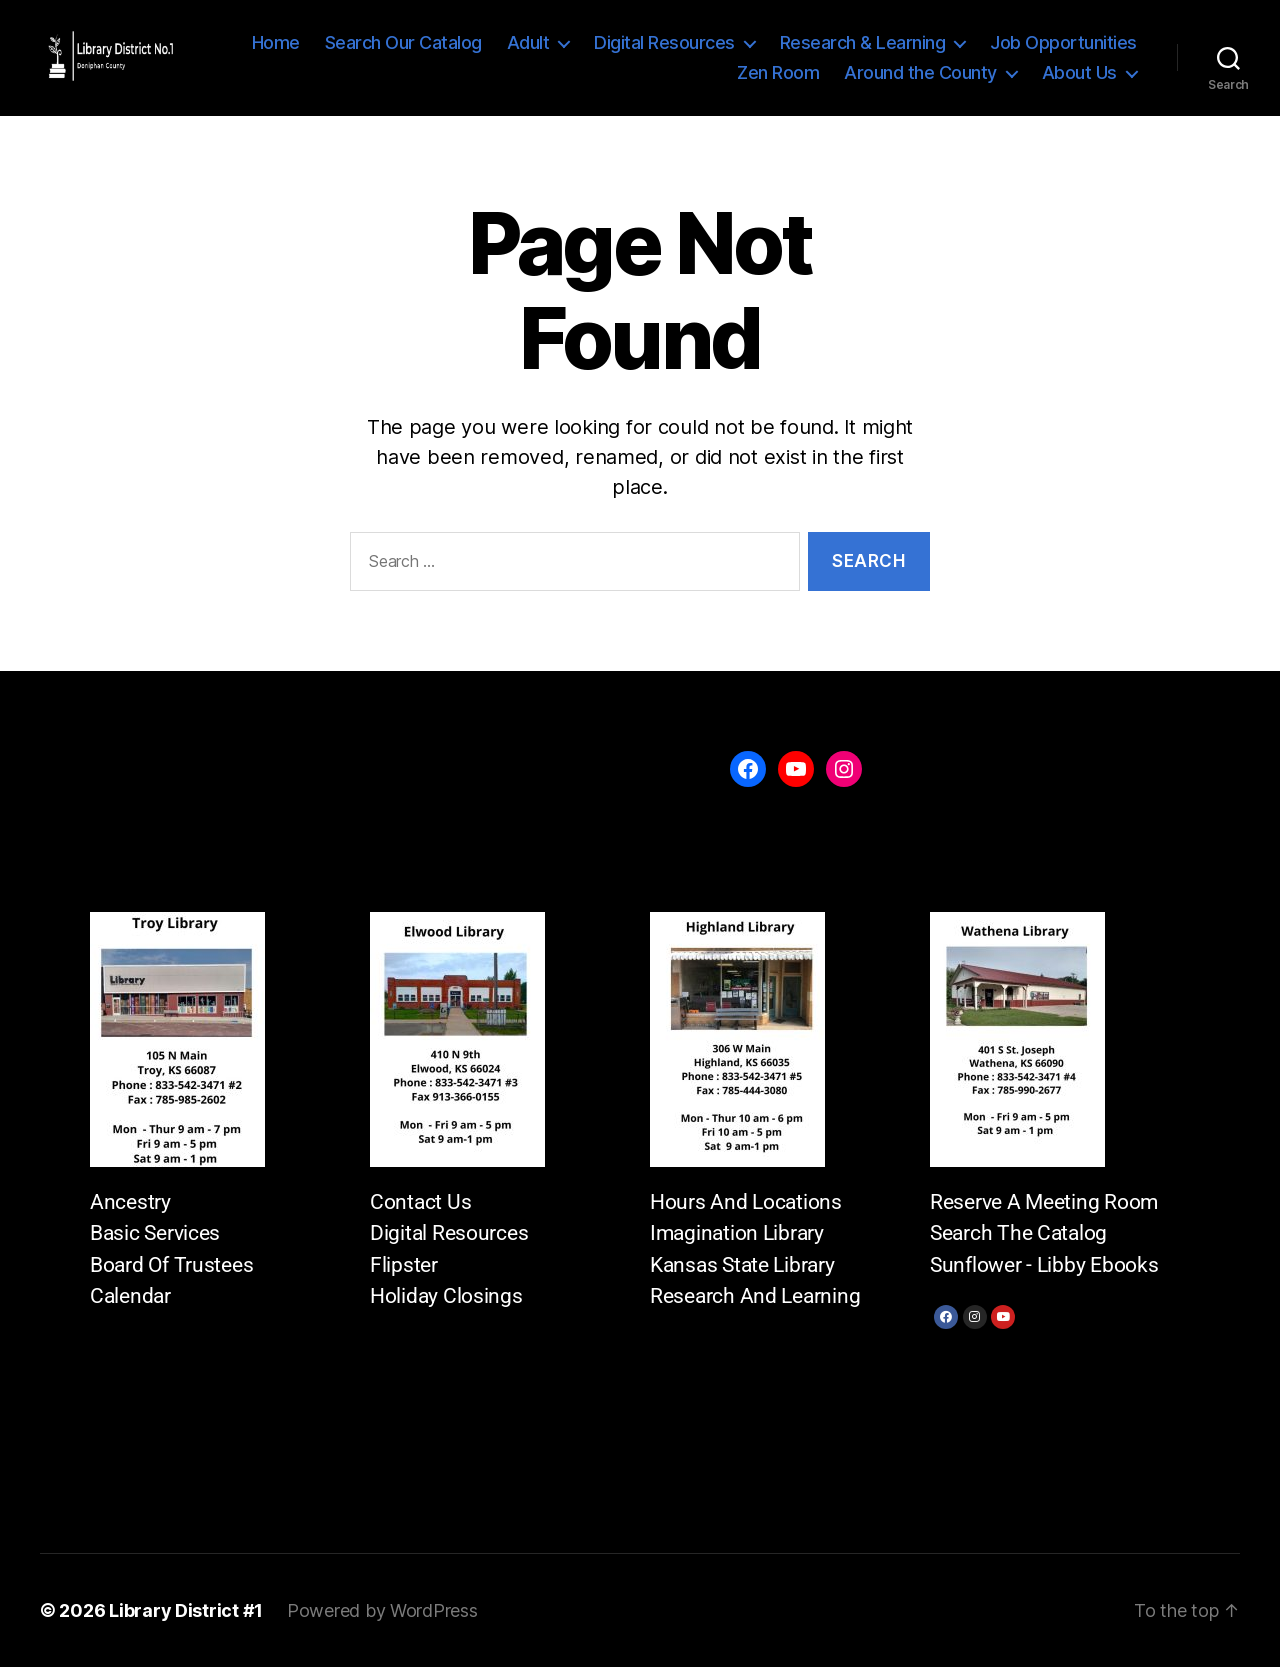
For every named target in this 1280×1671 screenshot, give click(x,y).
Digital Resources (664, 44)
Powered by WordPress (382, 1614)
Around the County (920, 74)
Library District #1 (186, 1614)
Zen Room (778, 74)
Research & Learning (863, 44)
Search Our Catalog (403, 44)
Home (276, 44)
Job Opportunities (1063, 44)
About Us (1079, 74)
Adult (528, 44)
